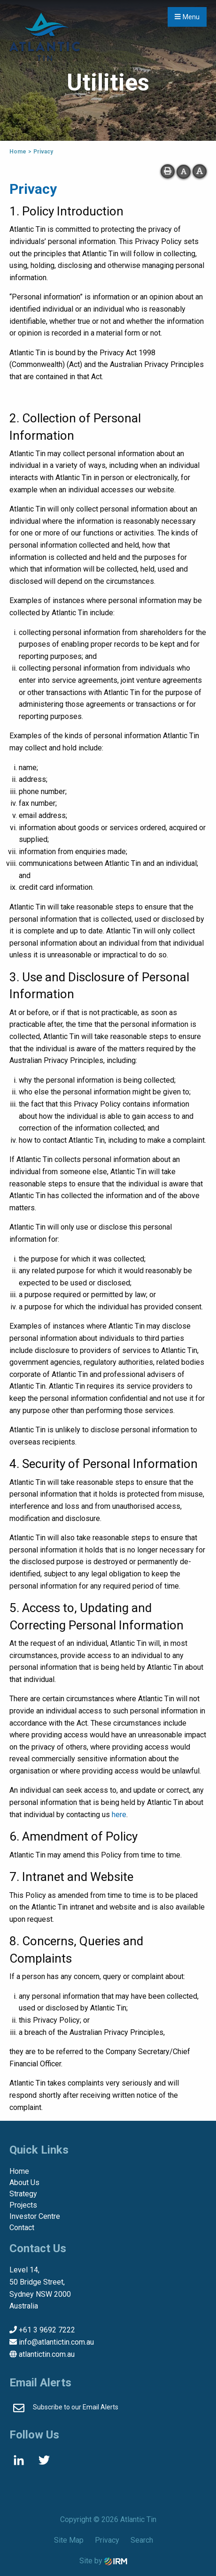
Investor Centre (34, 2216)
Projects (23, 2205)
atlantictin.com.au (47, 2354)
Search (142, 2540)
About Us (24, 2182)
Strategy (23, 2193)
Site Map (69, 2540)
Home (19, 2171)
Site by (103, 2560)
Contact (21, 2227)
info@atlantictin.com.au (56, 2342)
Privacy (107, 2540)
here (119, 1814)
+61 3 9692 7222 (47, 2329)
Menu (187, 17)
